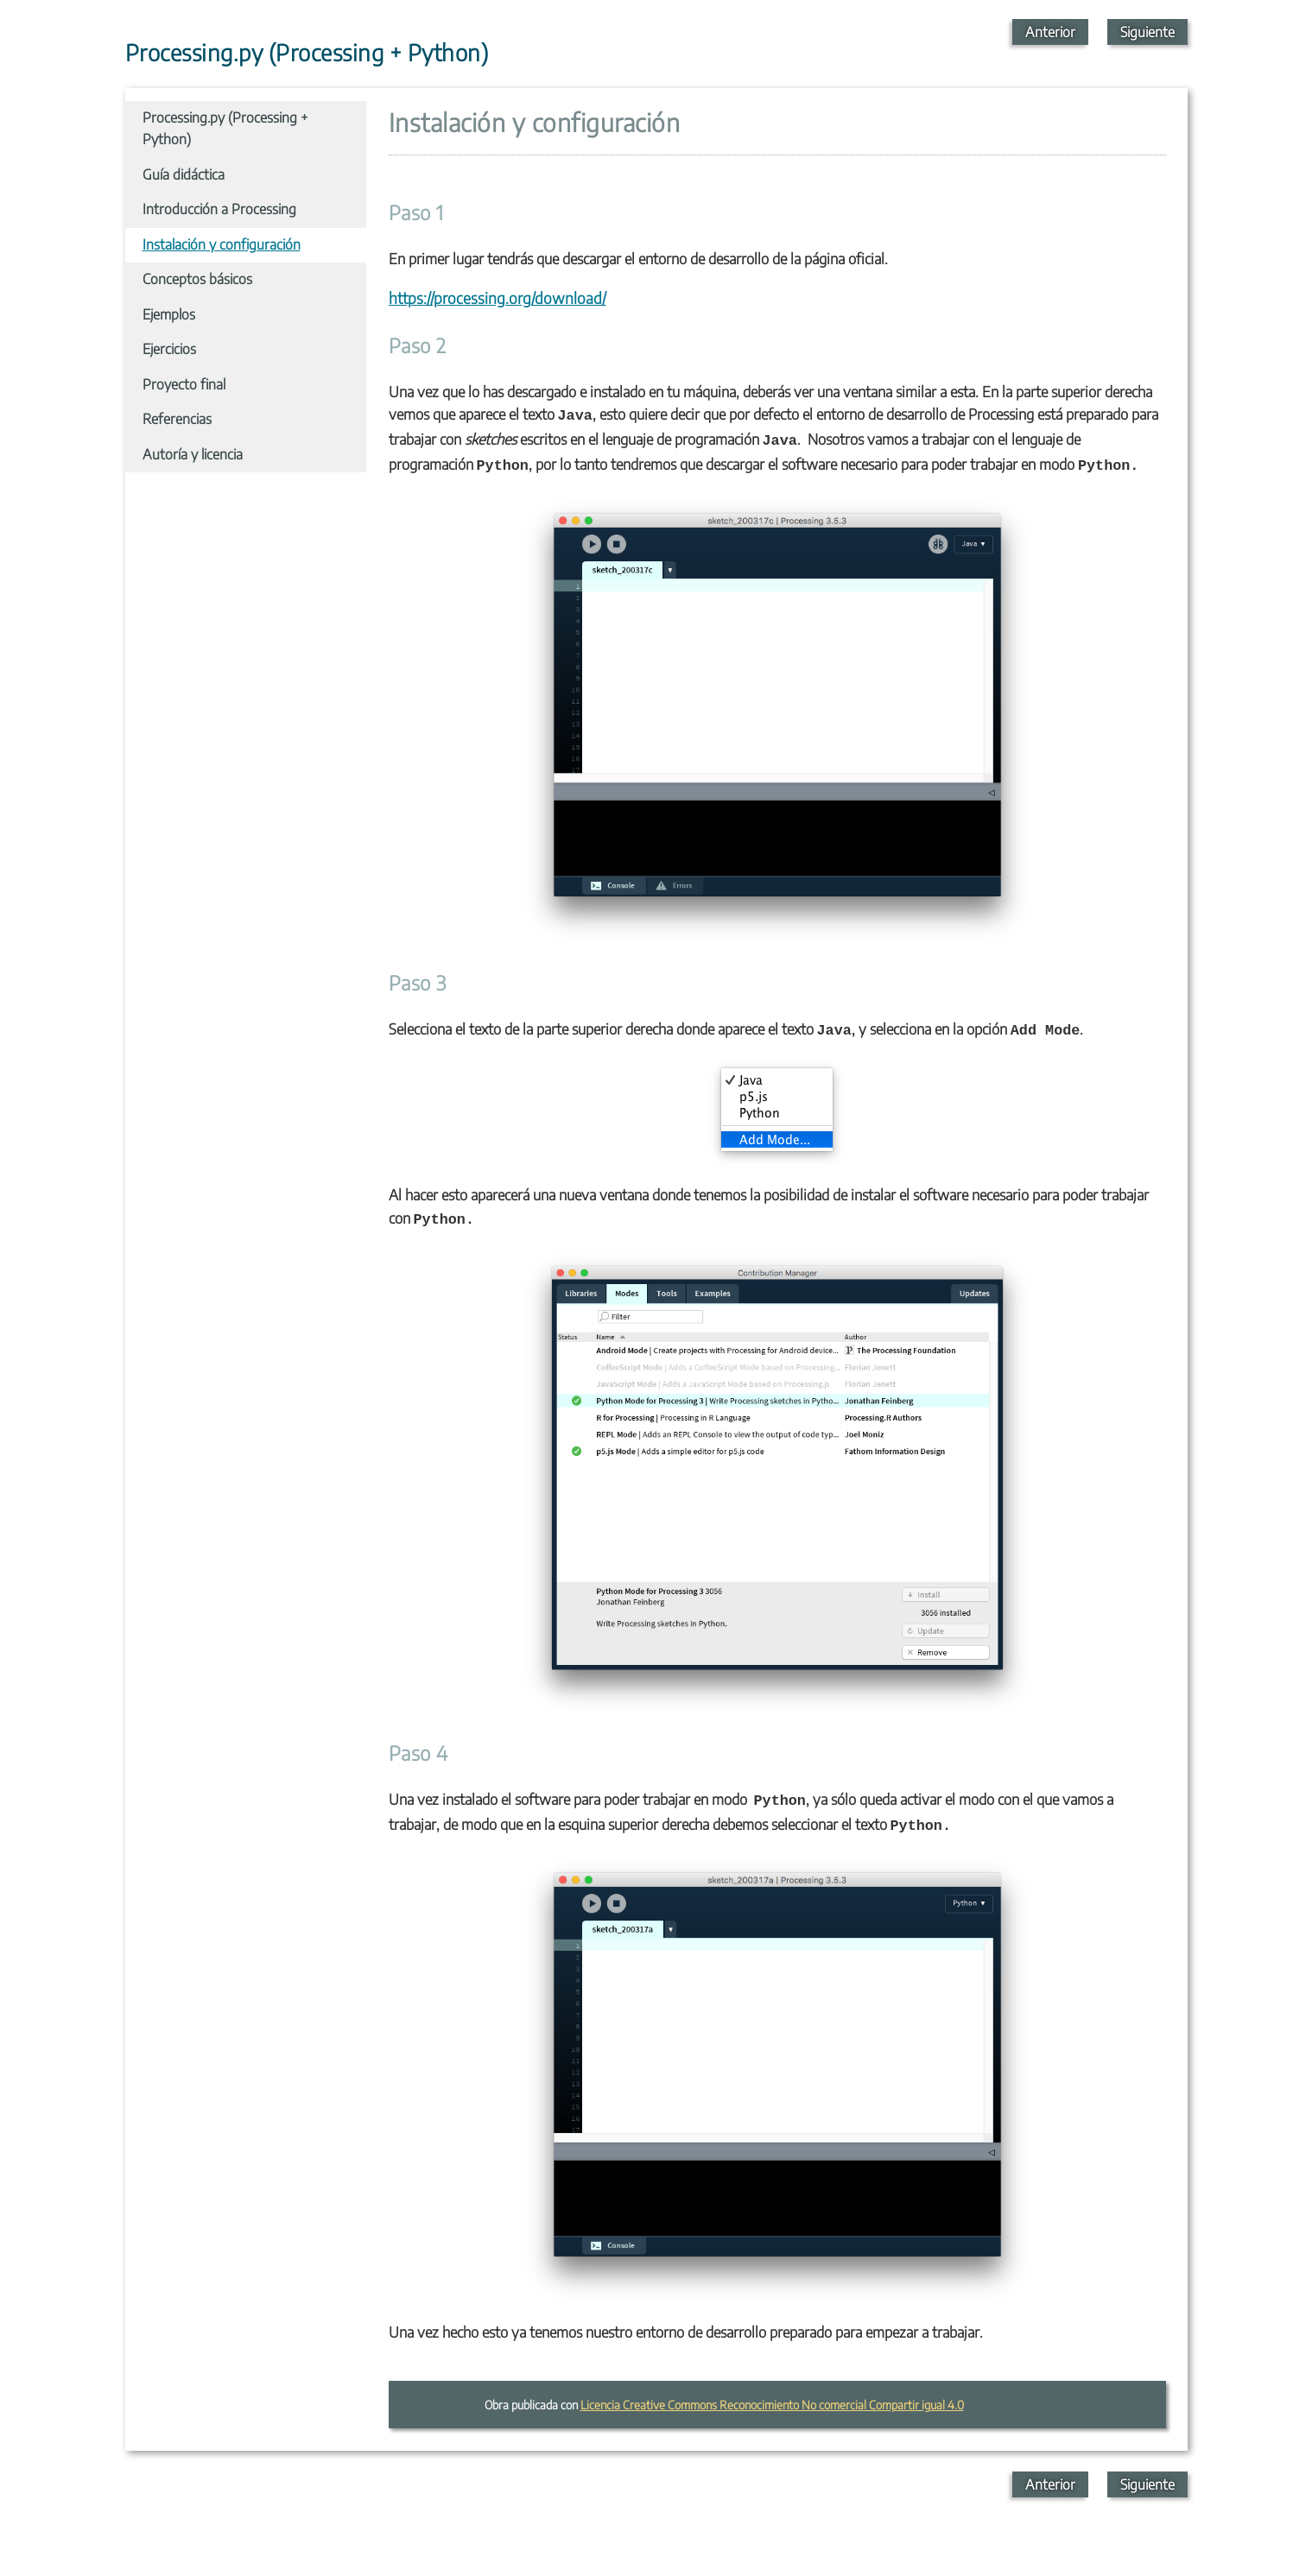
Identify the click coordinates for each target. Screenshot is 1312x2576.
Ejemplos (169, 314)
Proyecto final (184, 384)
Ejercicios (169, 349)
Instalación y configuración (222, 244)
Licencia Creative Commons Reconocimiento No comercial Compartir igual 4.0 (772, 2404)
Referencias (177, 418)
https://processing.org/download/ (497, 297)
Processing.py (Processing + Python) (225, 129)
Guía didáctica (184, 174)
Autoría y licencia (193, 454)
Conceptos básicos (197, 279)
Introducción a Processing (219, 209)
